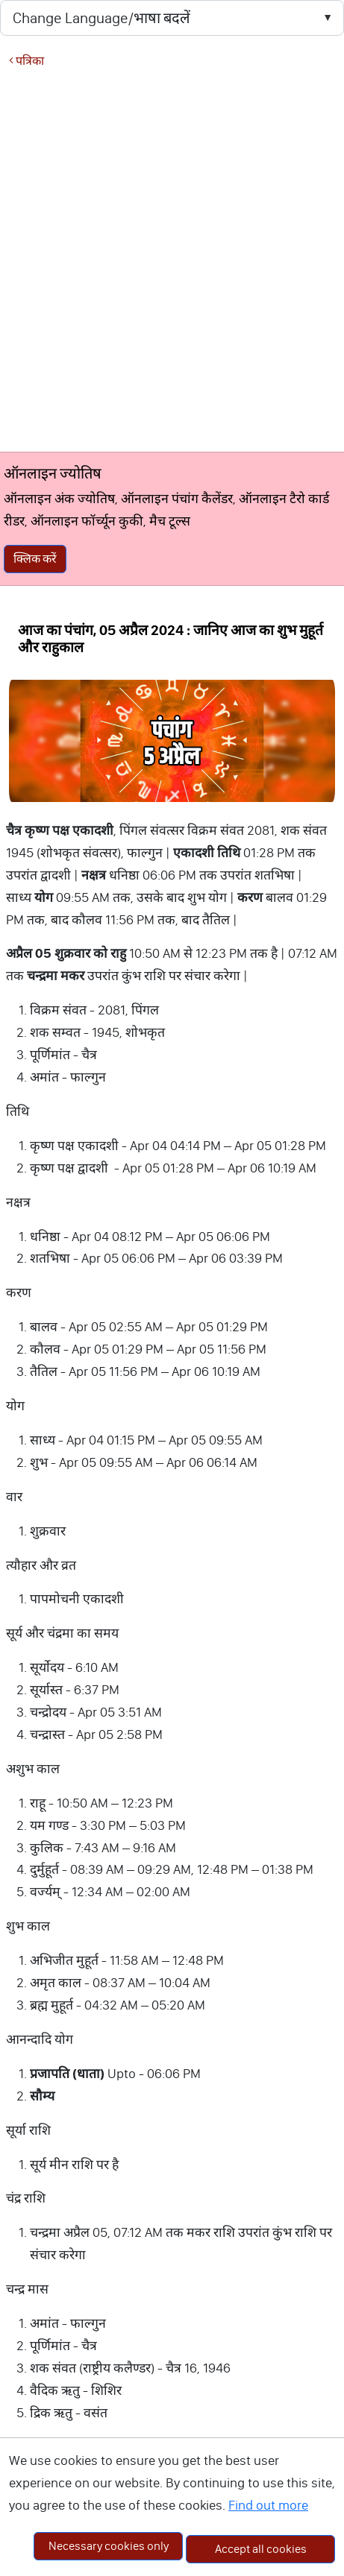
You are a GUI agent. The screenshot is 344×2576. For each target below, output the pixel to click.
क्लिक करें (35, 559)
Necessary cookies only (109, 2546)
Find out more (268, 2505)
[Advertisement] (167, 259)
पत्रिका (26, 61)
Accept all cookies (261, 2549)
